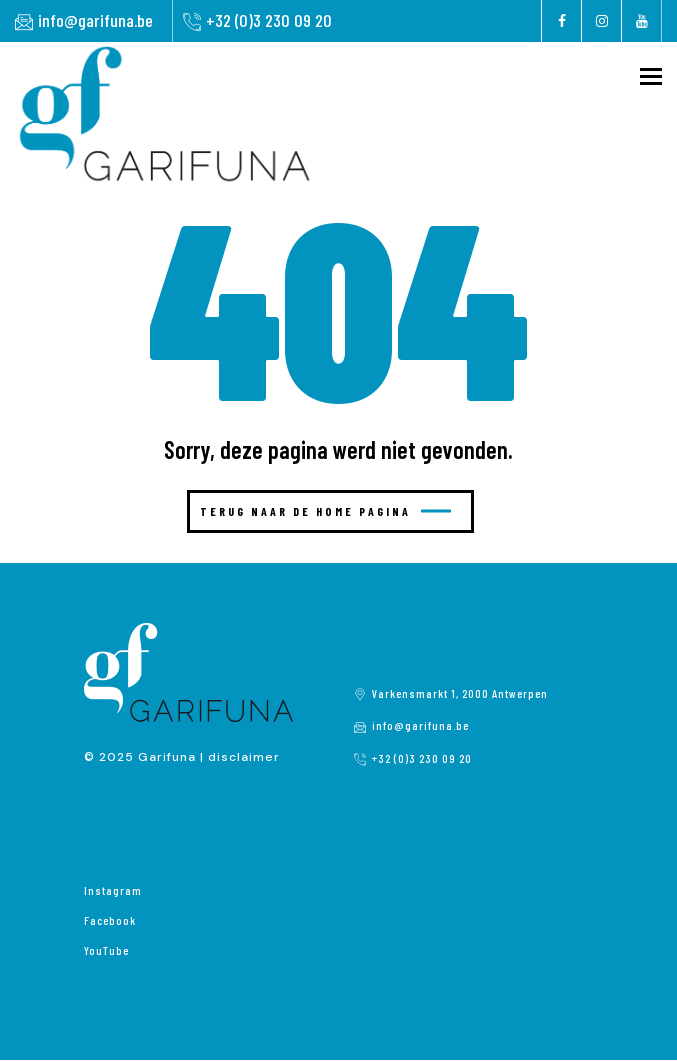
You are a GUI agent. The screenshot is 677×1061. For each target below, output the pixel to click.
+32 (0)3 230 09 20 (269, 20)
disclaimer (244, 757)
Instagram (113, 890)
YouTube (106, 950)
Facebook (110, 920)
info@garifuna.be (95, 20)
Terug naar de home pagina (325, 511)
